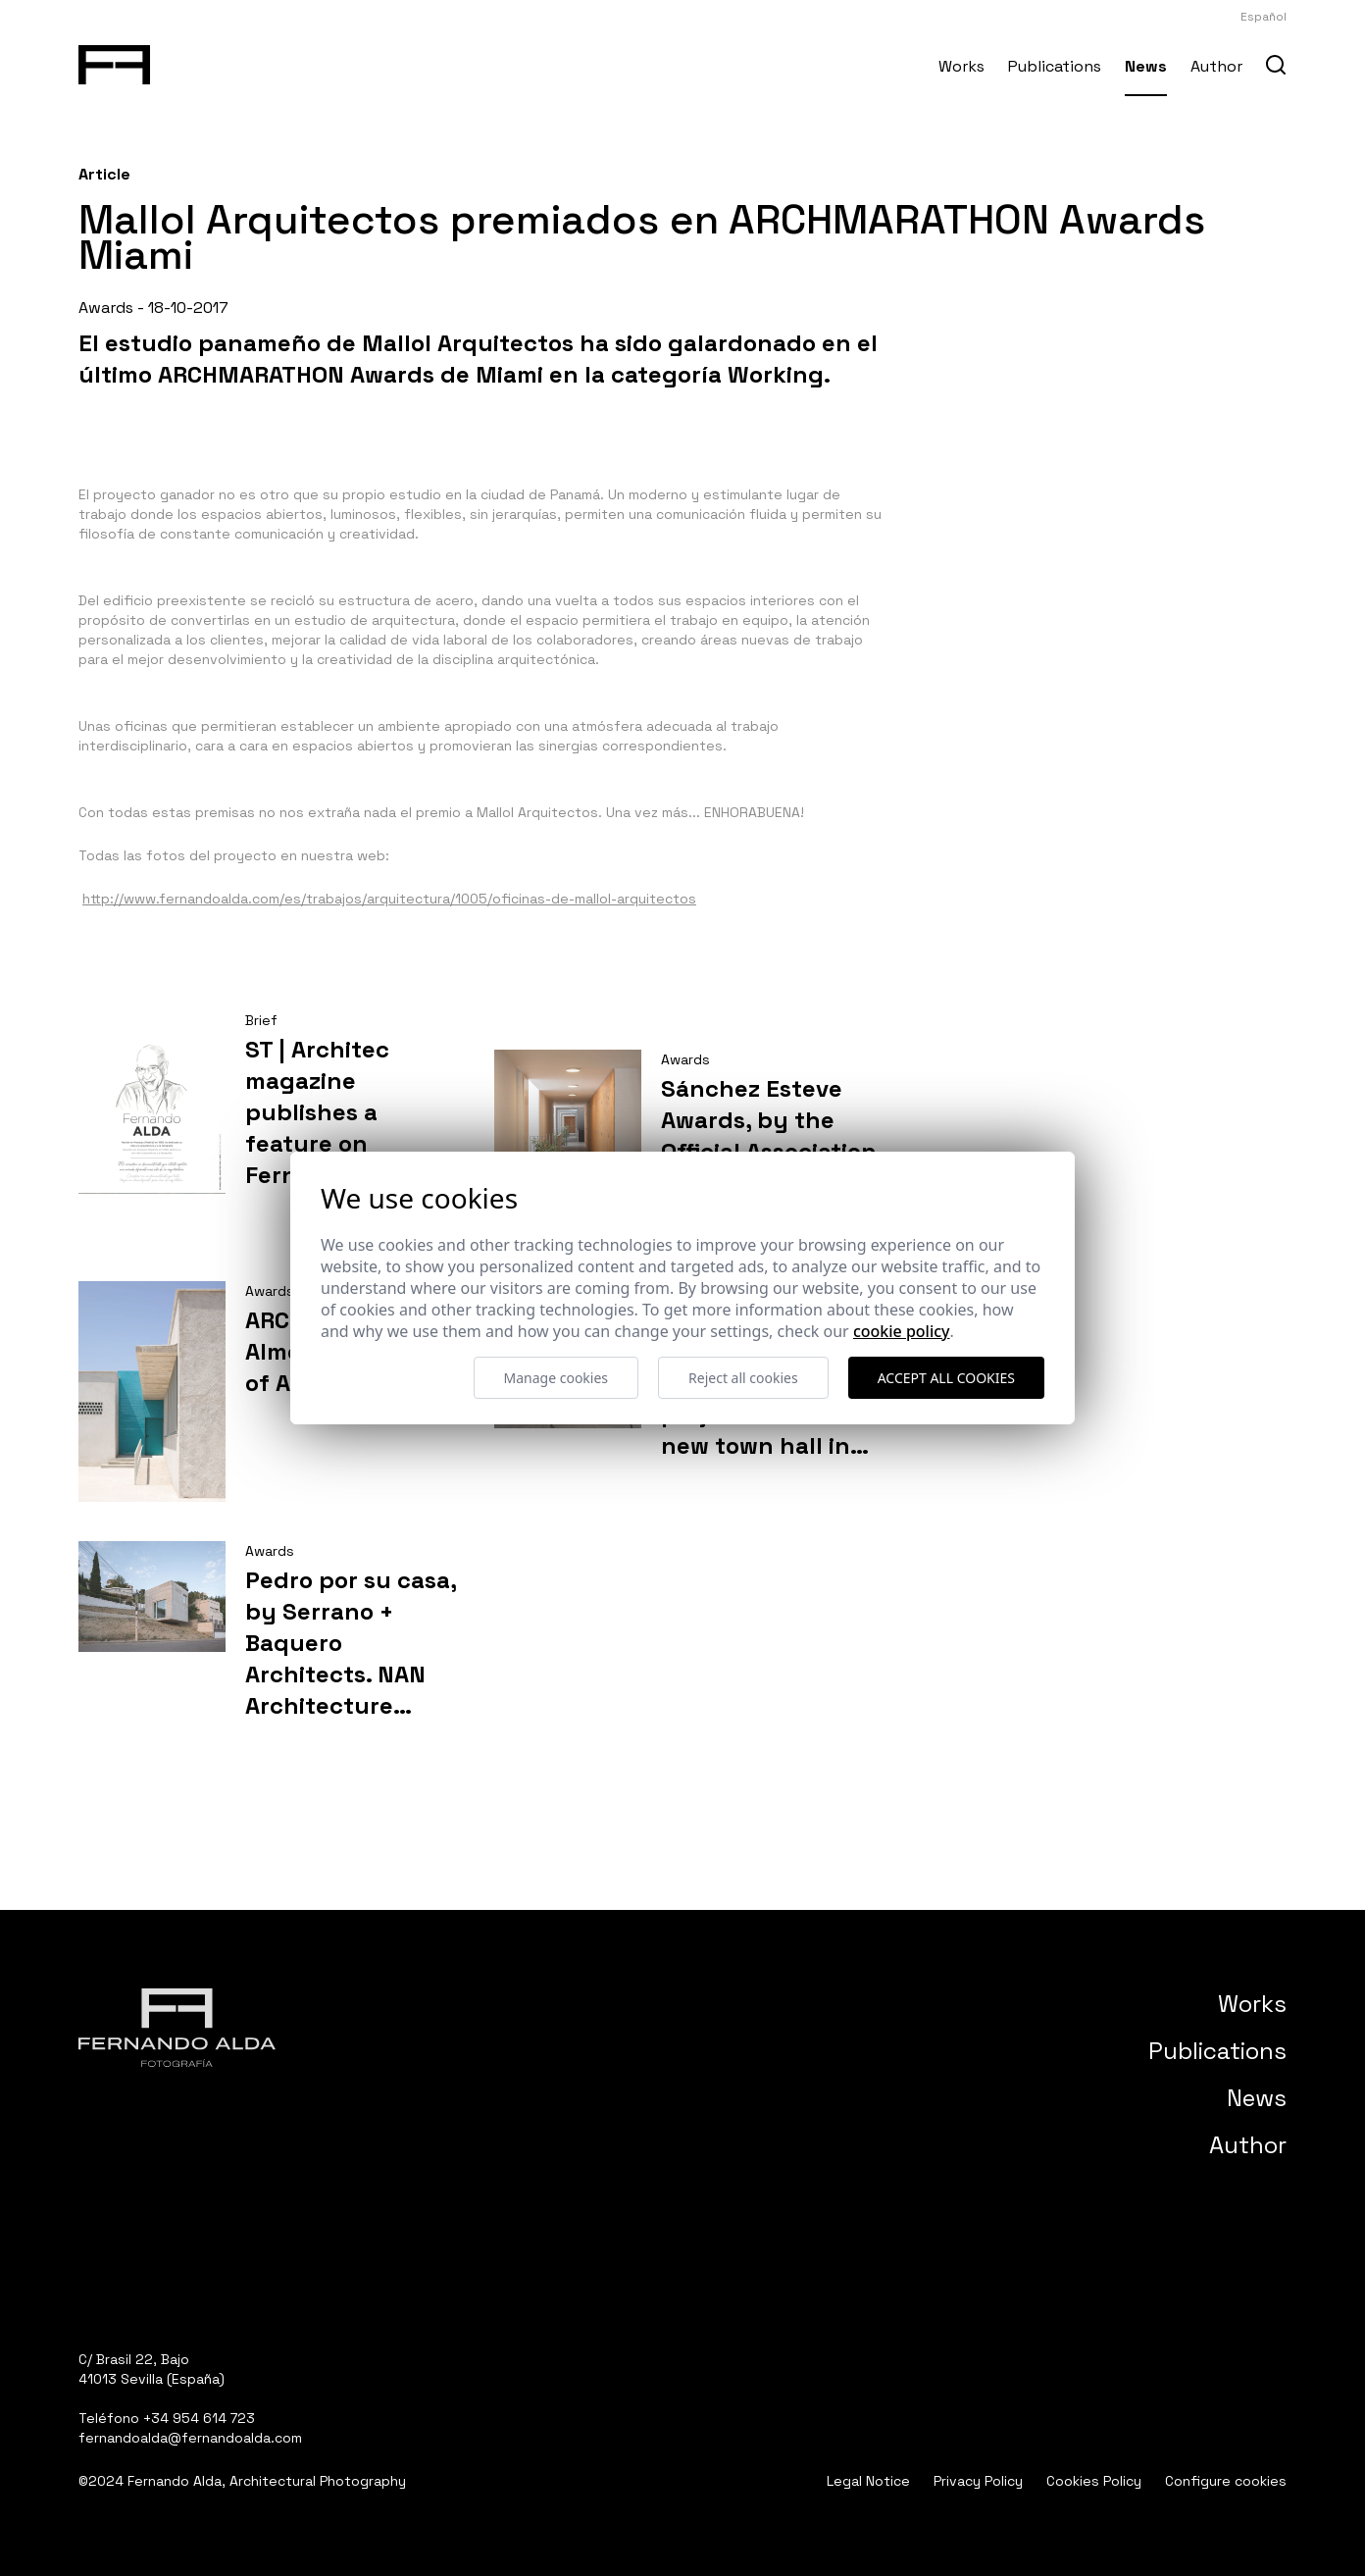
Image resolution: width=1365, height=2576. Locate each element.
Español (1263, 17)
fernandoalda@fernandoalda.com (190, 2438)
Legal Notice (868, 2481)
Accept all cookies (946, 1377)
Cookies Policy (1093, 2481)
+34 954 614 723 (199, 2418)
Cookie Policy (901, 1331)
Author (1216, 66)
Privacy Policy (978, 2481)
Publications (1054, 66)
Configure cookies (1226, 2481)
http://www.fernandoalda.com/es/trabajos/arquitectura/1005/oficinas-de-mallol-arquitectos (389, 898)
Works (961, 66)
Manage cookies (556, 1377)
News (1146, 66)
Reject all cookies (743, 1377)
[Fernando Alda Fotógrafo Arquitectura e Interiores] (114, 61)
